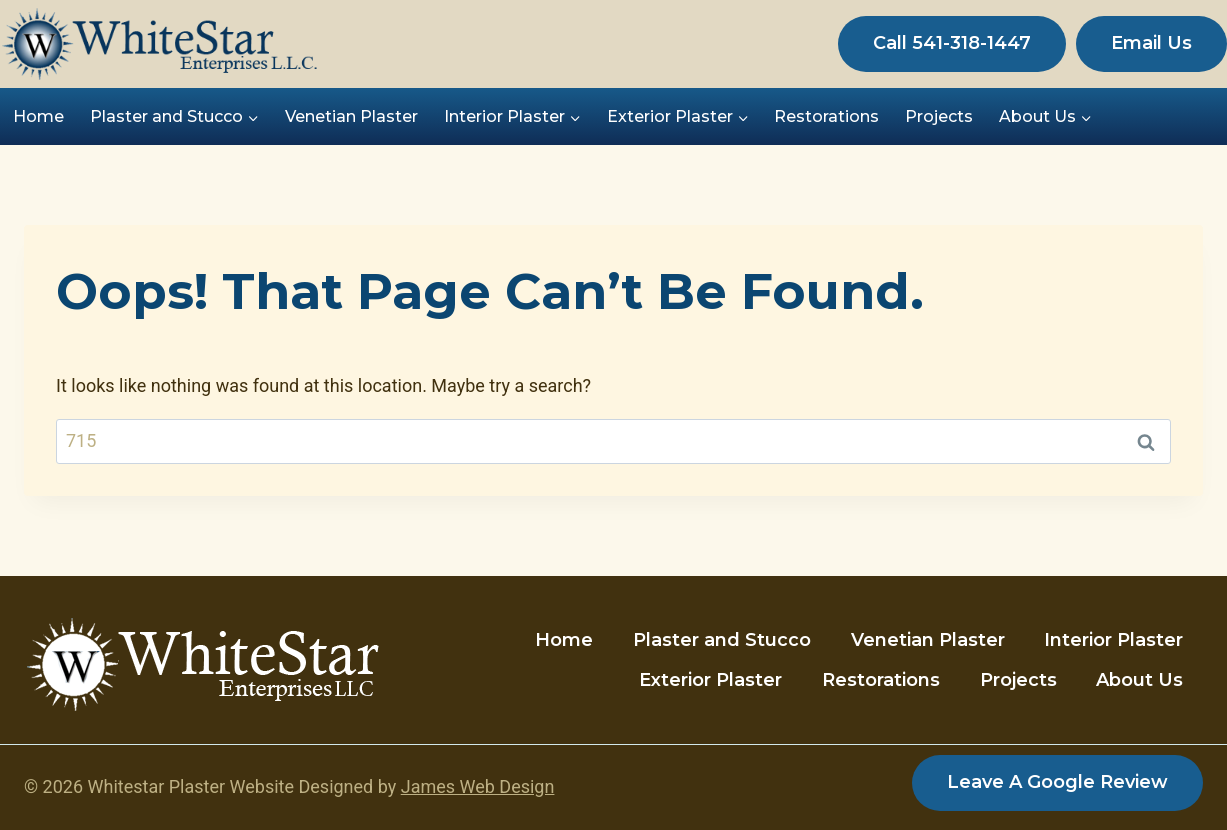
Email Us (1151, 43)
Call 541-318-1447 (952, 43)
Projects (939, 116)
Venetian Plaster (351, 116)
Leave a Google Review (1057, 782)
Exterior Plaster (710, 680)
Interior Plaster (1113, 640)
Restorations (826, 116)
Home (38, 116)
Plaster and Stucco (722, 640)
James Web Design (478, 786)
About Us (1139, 680)
